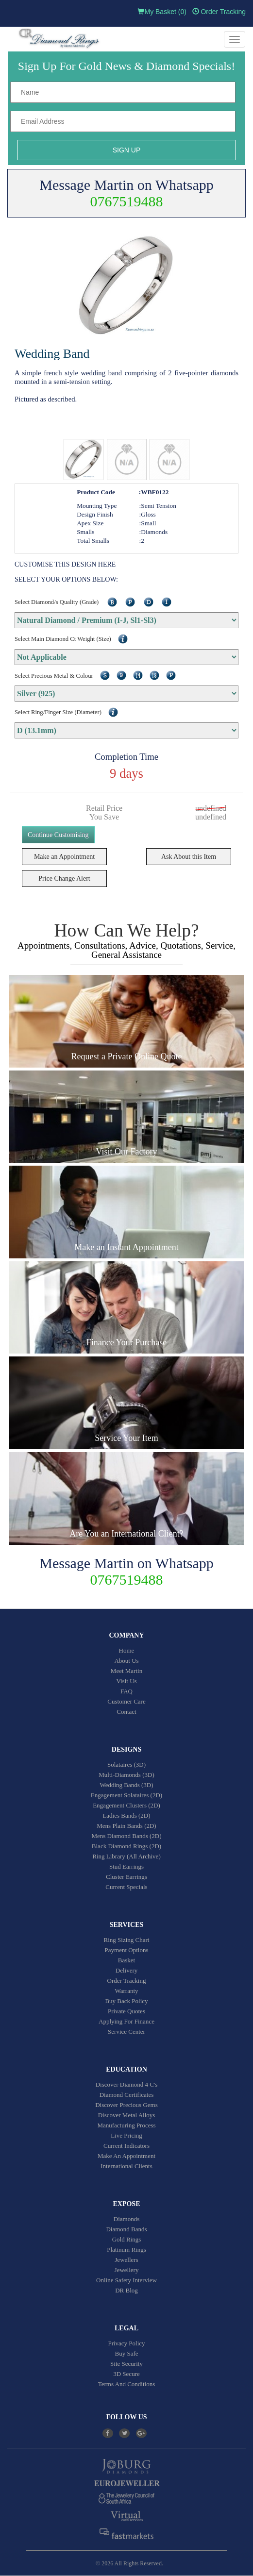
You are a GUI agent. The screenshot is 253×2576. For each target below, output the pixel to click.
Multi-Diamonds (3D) (126, 1774)
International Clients (126, 2166)
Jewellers (126, 2259)
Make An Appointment (126, 2155)
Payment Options (127, 1950)
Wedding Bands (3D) (126, 1785)
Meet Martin (126, 1670)
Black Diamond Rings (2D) (126, 1846)
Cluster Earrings (126, 1876)
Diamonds (126, 2219)
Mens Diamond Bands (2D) (126, 1836)
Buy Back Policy (126, 2001)
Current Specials (126, 1886)
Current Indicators (126, 2145)
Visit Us (126, 1681)
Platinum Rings (126, 2249)
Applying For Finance (126, 2021)
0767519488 (126, 201)
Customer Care (126, 1701)
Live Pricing (126, 2135)
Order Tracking (219, 12)
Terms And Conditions (126, 2384)
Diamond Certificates (127, 2094)
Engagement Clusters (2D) (126, 1805)
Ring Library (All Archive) (126, 1856)
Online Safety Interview (126, 2280)
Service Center (126, 2031)
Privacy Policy (126, 2343)
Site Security (126, 2363)
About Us (126, 1660)
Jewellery (127, 2270)
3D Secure (126, 2373)
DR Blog (126, 2290)
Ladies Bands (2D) (126, 1815)
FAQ (126, 1691)
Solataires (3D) (126, 1764)
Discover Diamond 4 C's (127, 2084)
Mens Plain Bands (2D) (126, 1825)
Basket (126, 1960)
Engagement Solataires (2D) (126, 1795)
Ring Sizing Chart (127, 1939)
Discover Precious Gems (126, 2104)
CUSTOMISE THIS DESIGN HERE (65, 564)
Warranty (126, 1990)
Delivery (126, 1970)
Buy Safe (126, 2353)
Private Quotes (126, 2011)
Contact (126, 1711)
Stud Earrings (126, 1866)
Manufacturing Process (126, 2125)
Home (127, 1650)
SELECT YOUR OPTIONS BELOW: (66, 579)
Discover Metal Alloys (126, 2115)
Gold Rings (126, 2239)
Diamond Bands (126, 2229)
